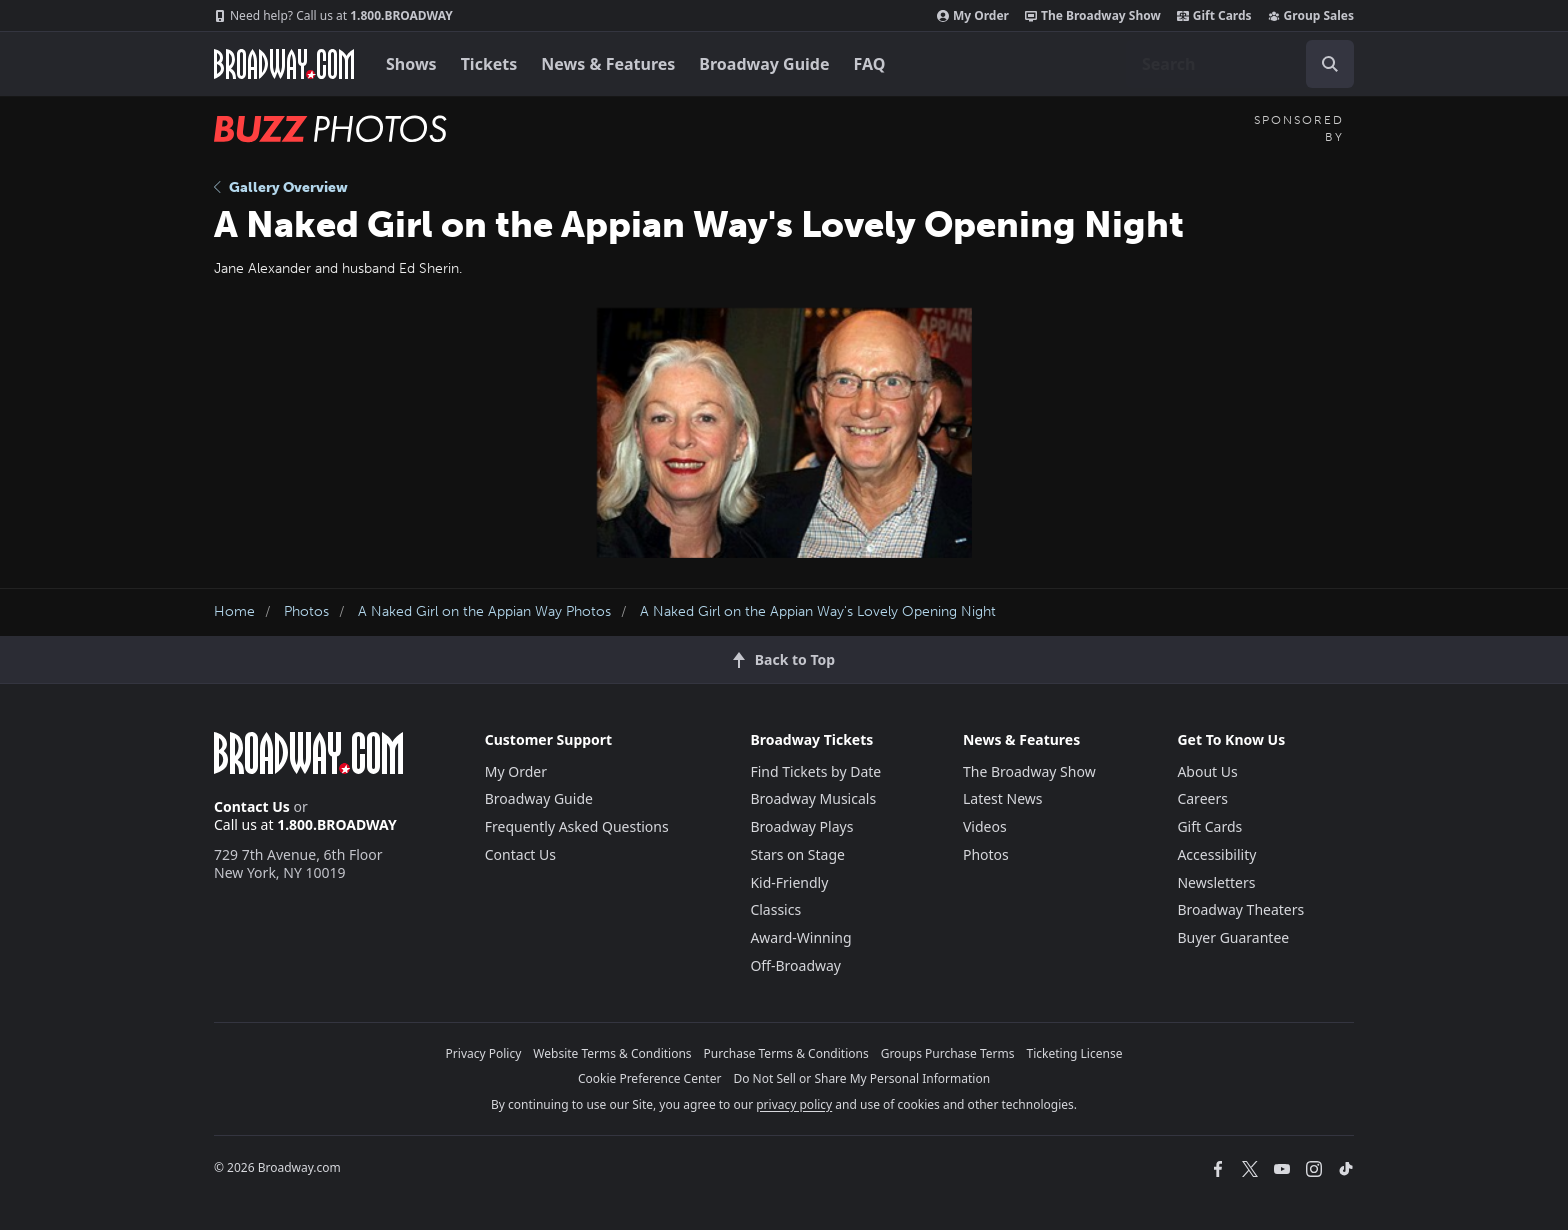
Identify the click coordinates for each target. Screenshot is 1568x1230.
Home (234, 611)
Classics (775, 909)
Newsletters (1216, 882)
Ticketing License (1075, 1053)
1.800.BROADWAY (333, 16)
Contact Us (252, 806)
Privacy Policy (484, 1053)
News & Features (608, 64)
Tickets (489, 64)
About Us (1207, 771)
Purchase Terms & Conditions (786, 1053)
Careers (1202, 798)
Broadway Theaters (1240, 909)
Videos (985, 826)
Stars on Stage (797, 854)
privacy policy (794, 1104)
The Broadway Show (1093, 16)
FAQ (870, 64)
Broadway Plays (801, 826)
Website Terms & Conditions (612, 1053)
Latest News (1003, 798)
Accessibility (1216, 854)
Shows (411, 64)
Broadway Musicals (813, 798)
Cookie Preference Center (650, 1078)
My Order (973, 16)
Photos (306, 611)
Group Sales (1311, 16)
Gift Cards (1214, 16)
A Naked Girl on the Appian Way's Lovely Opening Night (818, 611)
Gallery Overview (281, 187)
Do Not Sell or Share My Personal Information (861, 1078)
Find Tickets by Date (815, 771)
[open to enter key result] (1330, 64)
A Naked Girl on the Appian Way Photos (484, 611)
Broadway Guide (764, 64)
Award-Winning (800, 937)
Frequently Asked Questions (577, 826)
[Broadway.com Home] (284, 64)
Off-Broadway (795, 965)
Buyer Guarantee (1233, 937)
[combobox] (1240, 64)
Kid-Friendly (789, 882)
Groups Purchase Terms (948, 1053)
